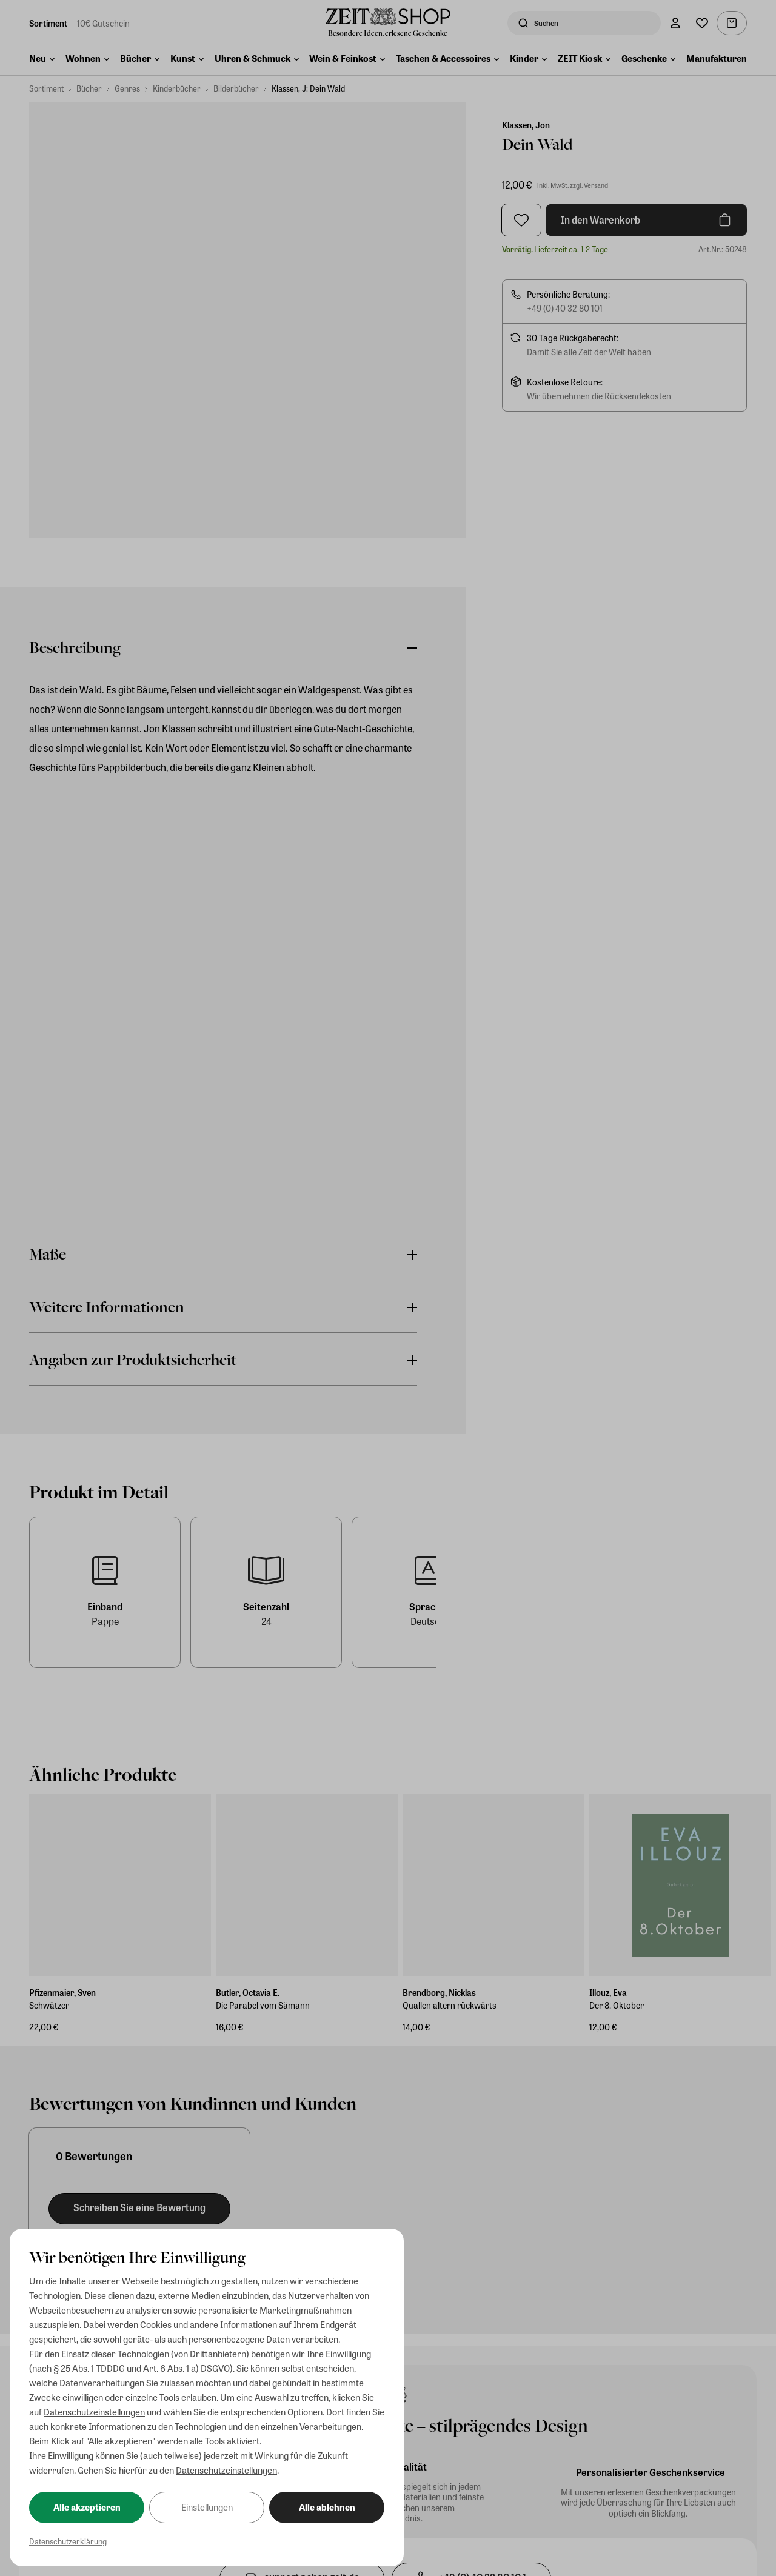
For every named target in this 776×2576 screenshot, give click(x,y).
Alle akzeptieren (87, 2507)
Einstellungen (207, 2507)
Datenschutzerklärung (68, 2541)
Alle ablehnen (327, 2507)
